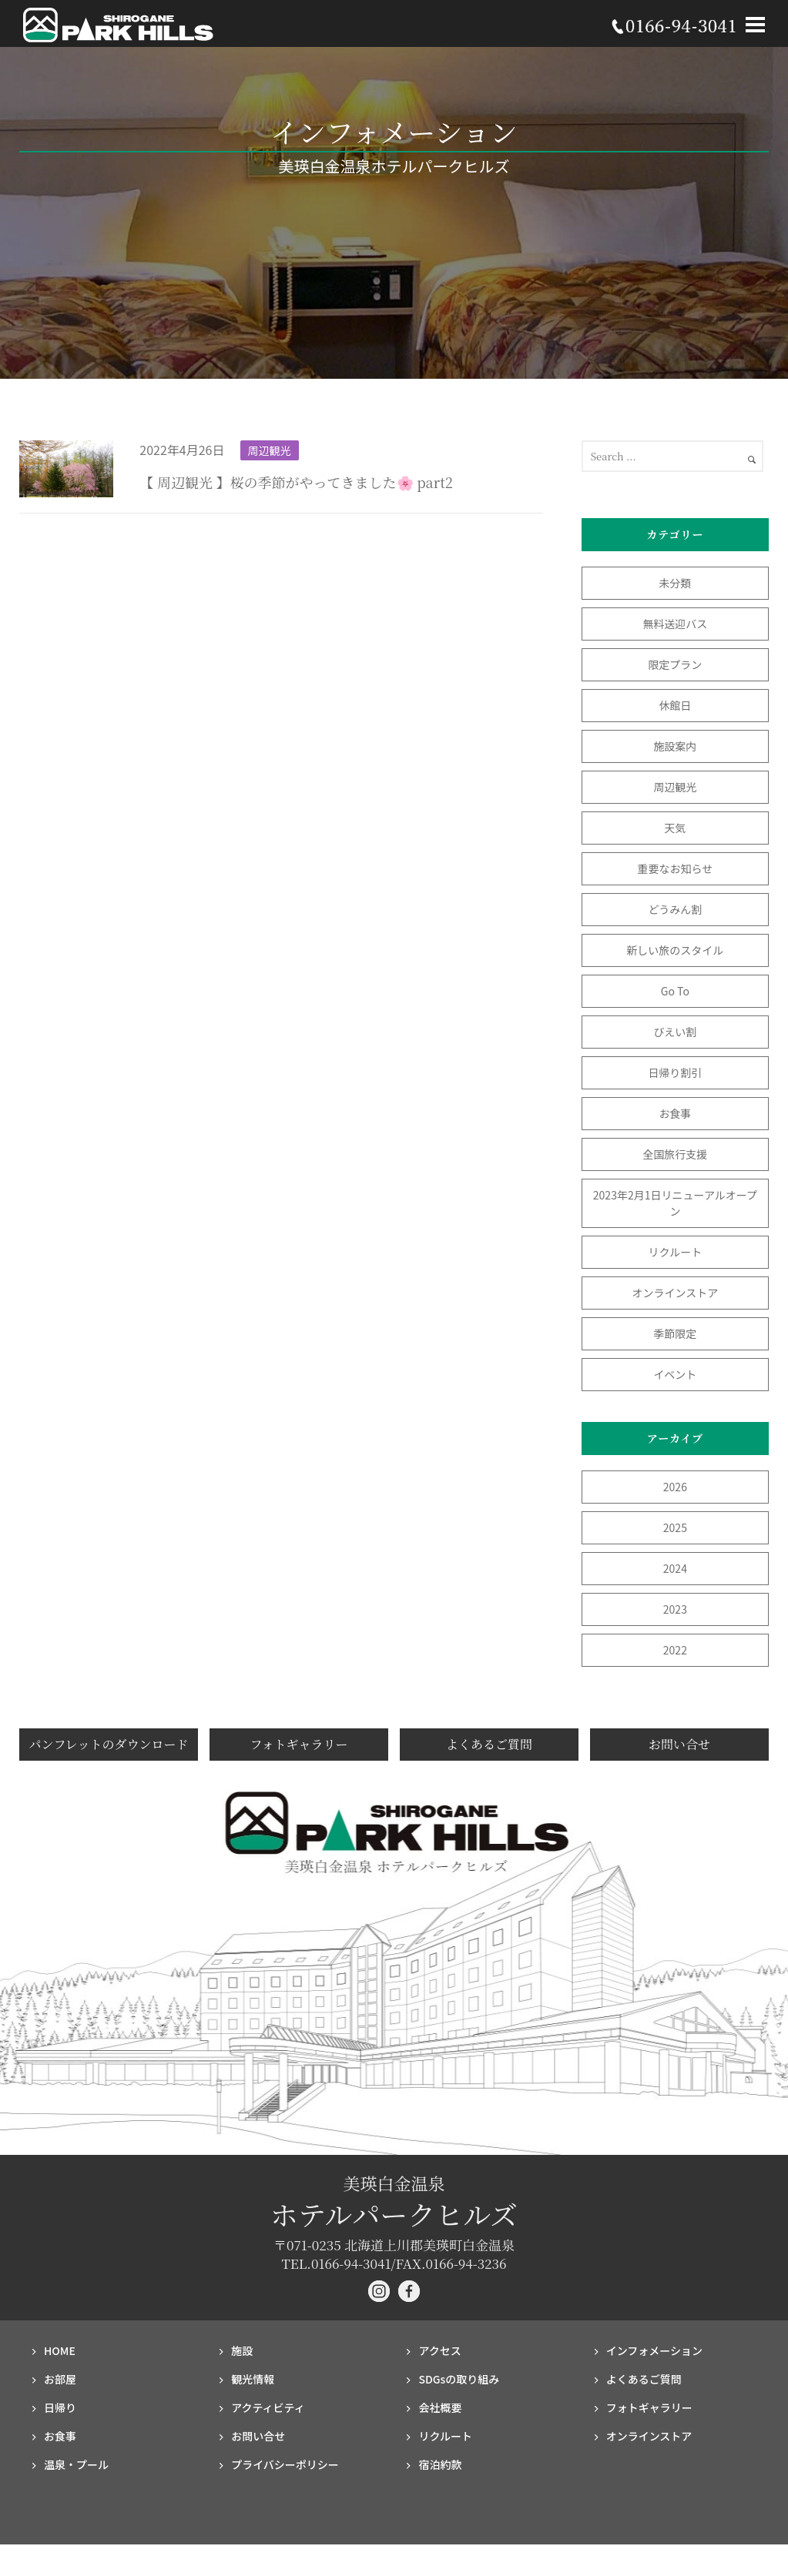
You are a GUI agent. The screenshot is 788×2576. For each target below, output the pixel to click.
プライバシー (285, 2464)
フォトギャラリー (298, 1744)
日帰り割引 (675, 1072)
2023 (675, 1609)
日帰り (60, 2407)
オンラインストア (675, 1292)
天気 (675, 827)
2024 (675, 1568)
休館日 (675, 705)
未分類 (675, 582)
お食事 (675, 1113)
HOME (59, 2350)
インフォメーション (654, 2350)
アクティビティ (268, 2407)
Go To (680, 991)
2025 (675, 1527)
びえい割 (674, 1031)
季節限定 (674, 1333)
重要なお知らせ (675, 868)
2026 (675, 1486)
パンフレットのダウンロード (108, 1744)
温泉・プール (76, 2464)
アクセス (439, 2350)
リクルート (675, 1252)
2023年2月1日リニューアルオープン (675, 1203)
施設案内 (674, 746)
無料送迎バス (674, 623)
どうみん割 (675, 909)
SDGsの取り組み (458, 2379)
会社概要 (439, 2407)
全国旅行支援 (674, 1154)
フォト (649, 2407)
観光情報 (252, 2379)
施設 (242, 2350)
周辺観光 (269, 450)
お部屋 (60, 2379)
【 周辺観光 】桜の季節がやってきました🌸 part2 (295, 482)
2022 (675, 1650)
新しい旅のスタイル (674, 950)
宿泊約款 (439, 2464)
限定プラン (675, 664)
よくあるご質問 (489, 1744)
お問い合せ (679, 1744)
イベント (674, 1374)
